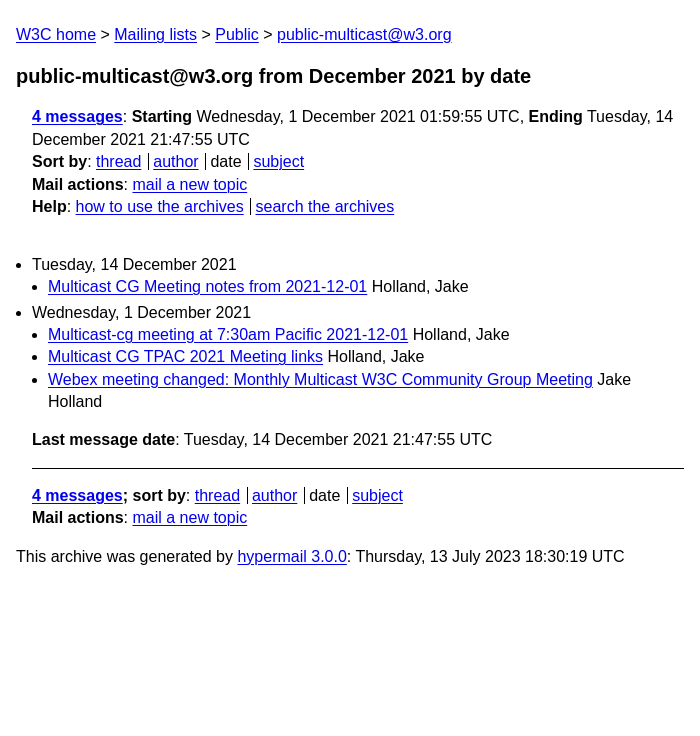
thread (118, 161)
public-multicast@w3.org (364, 34)
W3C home (56, 34)
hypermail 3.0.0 (291, 556)
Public (237, 34)
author (175, 161)
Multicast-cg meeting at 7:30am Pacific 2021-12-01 (228, 334)
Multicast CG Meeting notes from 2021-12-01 (207, 286)
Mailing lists (155, 34)
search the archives (325, 206)
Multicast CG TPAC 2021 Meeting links (185, 356)
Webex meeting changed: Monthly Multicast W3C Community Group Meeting (320, 379)
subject (278, 161)
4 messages (77, 116)
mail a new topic (189, 184)
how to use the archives (160, 206)
